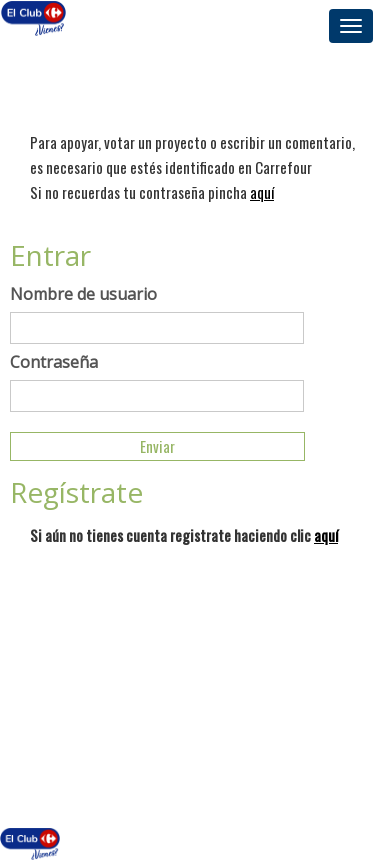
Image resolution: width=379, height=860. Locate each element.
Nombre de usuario (83, 294)
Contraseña (54, 362)
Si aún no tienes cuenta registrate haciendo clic (184, 535)
